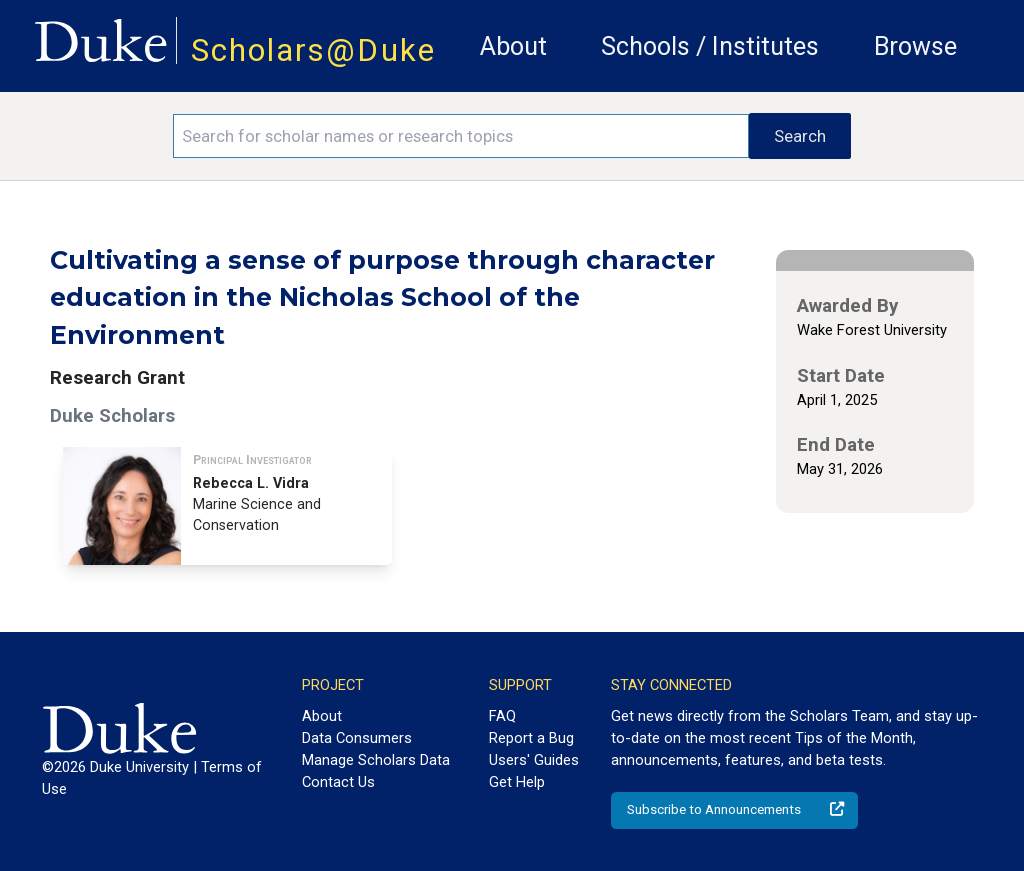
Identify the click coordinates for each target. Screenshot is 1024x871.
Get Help (517, 782)
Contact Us (338, 782)
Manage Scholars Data (376, 760)
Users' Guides (534, 760)
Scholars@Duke (313, 50)
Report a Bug (531, 738)
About (513, 46)
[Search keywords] (461, 136)
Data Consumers (357, 738)
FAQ (502, 716)
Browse (915, 46)
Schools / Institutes (710, 46)
